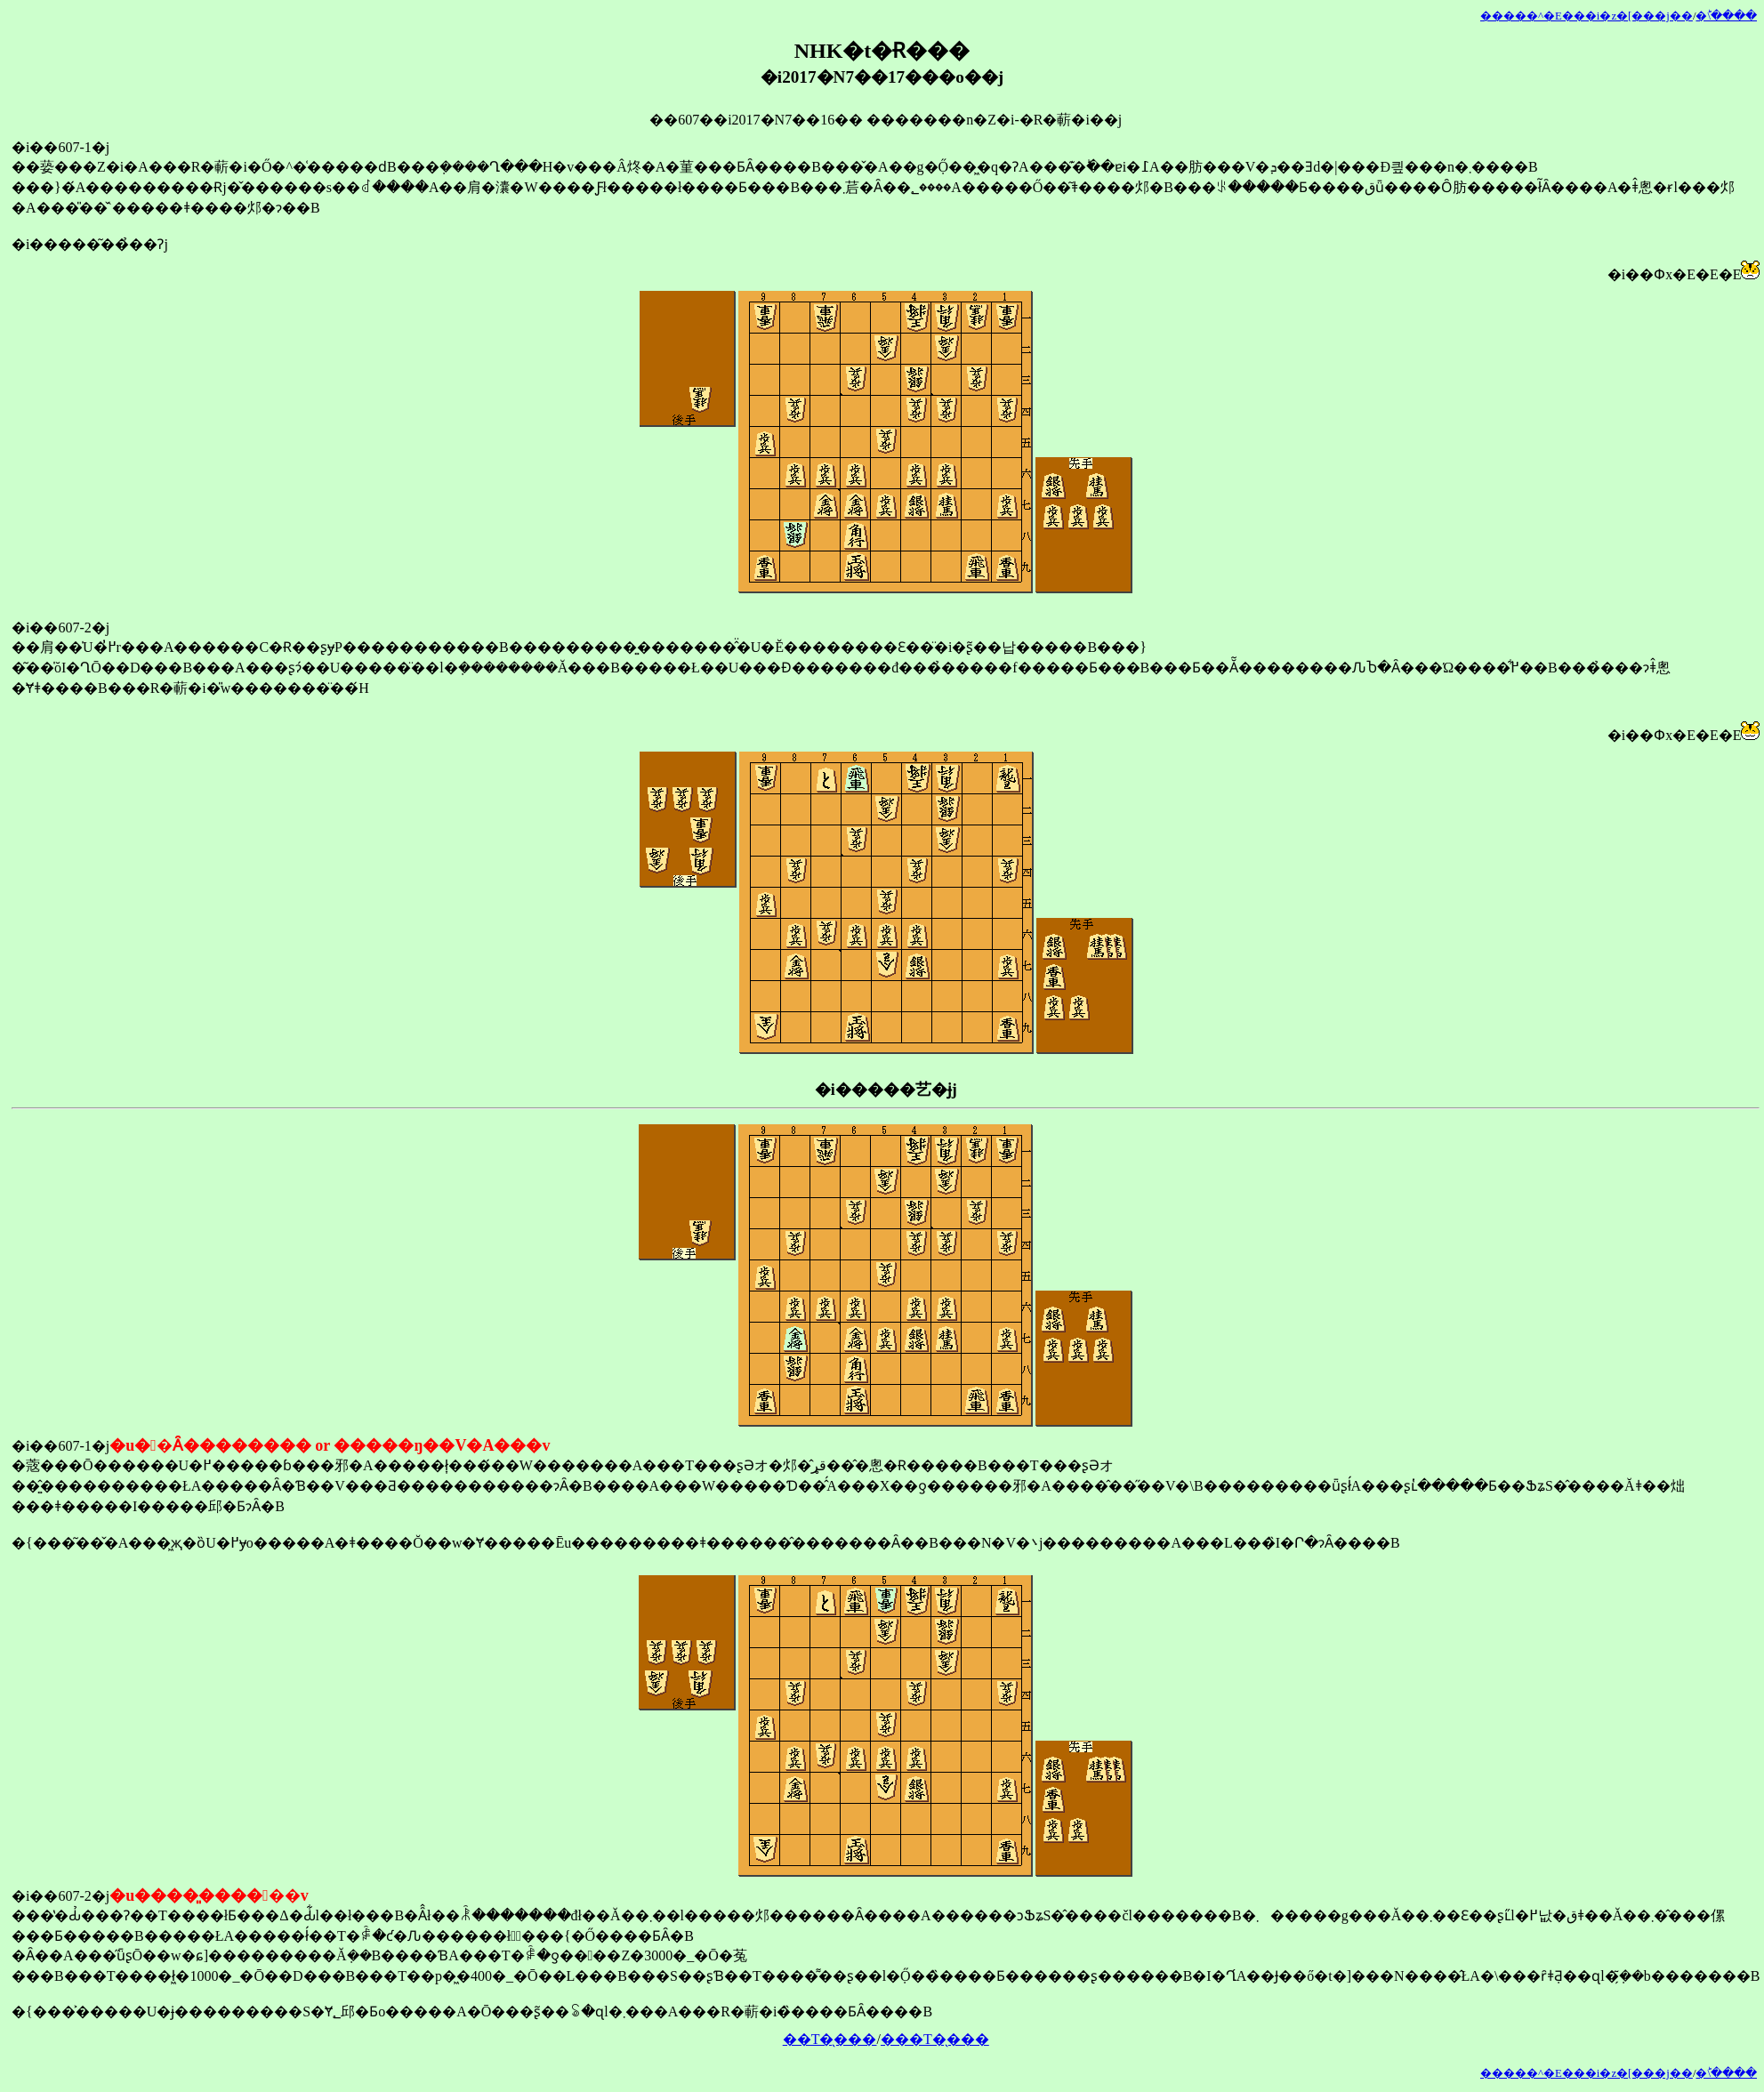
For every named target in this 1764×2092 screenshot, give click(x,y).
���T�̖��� (935, 2039)
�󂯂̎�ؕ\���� (1726, 16)
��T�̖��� (830, 2039)
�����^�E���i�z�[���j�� (1586, 16)
